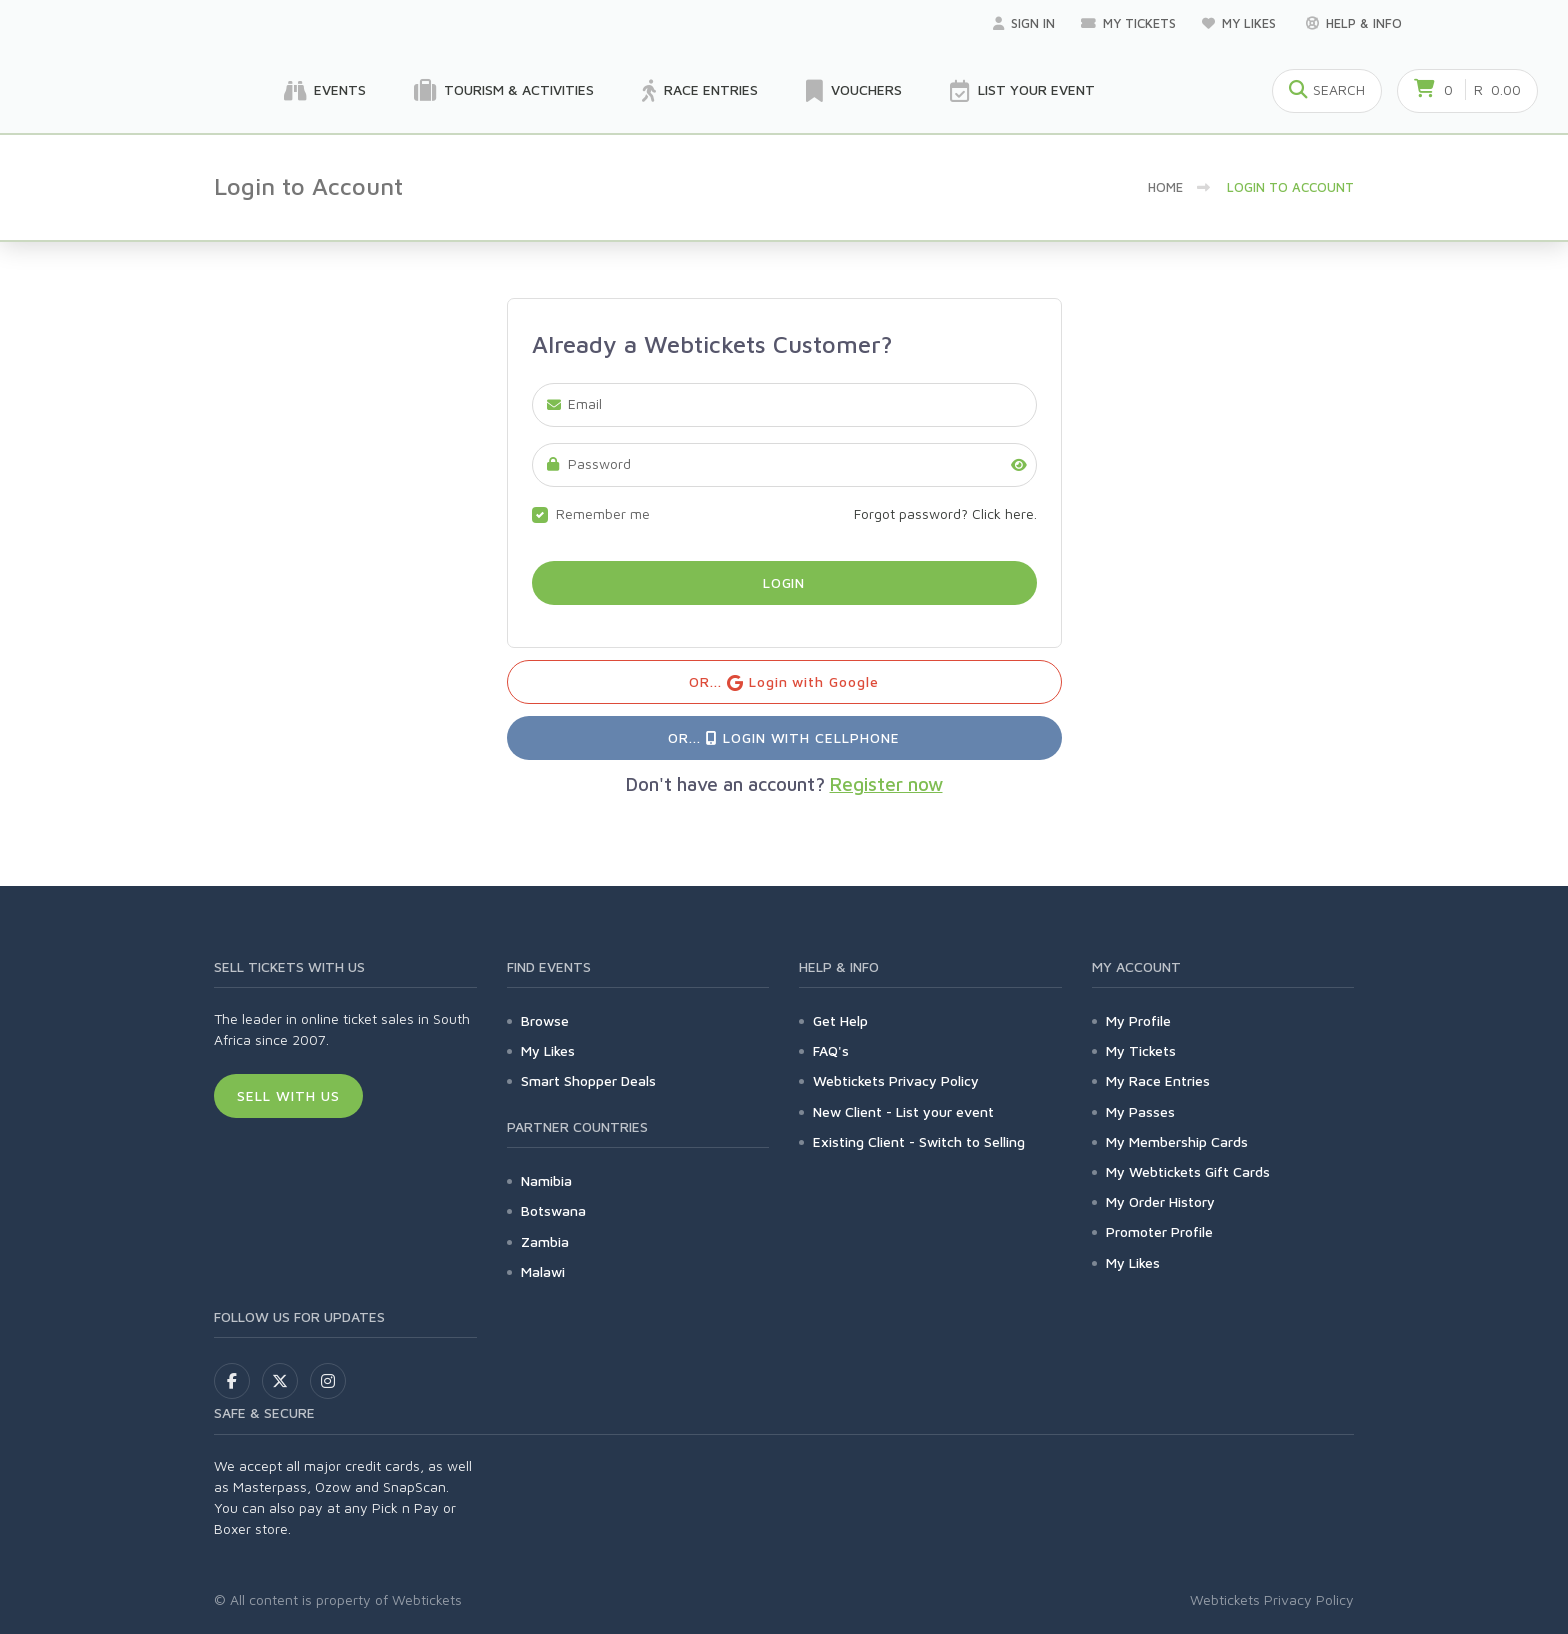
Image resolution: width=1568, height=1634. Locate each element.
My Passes (1140, 1111)
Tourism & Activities (504, 91)
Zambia (545, 1241)
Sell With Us (288, 1095)
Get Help (840, 1020)
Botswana (553, 1210)
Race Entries (700, 91)
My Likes (1241, 23)
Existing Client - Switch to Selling (919, 1141)
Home (1165, 187)
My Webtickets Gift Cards (1188, 1171)
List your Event (1022, 91)
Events (325, 91)
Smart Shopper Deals (588, 1080)
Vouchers (854, 91)
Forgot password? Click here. (945, 513)
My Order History (1160, 1201)
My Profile (1138, 1020)
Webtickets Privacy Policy (896, 1080)
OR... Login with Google (784, 682)
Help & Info (1354, 23)
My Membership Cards (1177, 1141)
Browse (545, 1020)
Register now (886, 784)
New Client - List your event (903, 1111)
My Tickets (1128, 23)
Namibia (546, 1180)
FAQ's (831, 1050)
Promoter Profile (1159, 1231)
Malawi (543, 1271)
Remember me (603, 513)
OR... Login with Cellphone (784, 737)
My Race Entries (1158, 1080)
